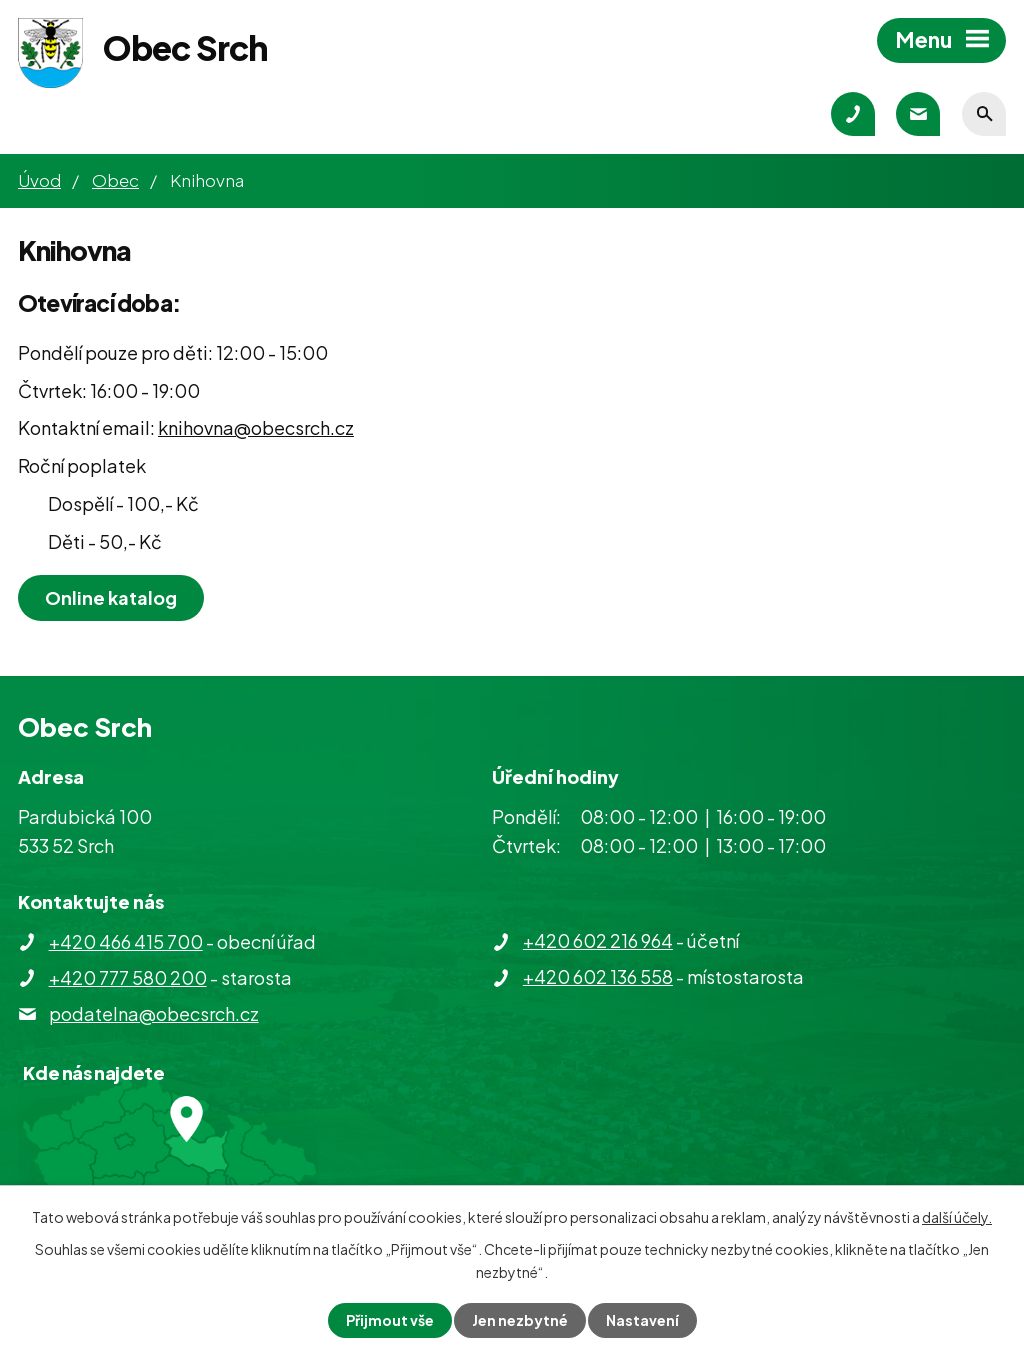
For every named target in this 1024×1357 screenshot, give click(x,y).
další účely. (957, 1217)
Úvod (39, 180)
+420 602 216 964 (598, 940)
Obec (115, 180)
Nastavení (642, 1320)
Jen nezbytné (520, 1320)
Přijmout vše (390, 1320)
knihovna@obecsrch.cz (256, 427)
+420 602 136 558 (598, 976)
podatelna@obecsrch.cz (154, 1013)
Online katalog (111, 597)
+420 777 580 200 (128, 977)
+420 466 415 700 (126, 941)
